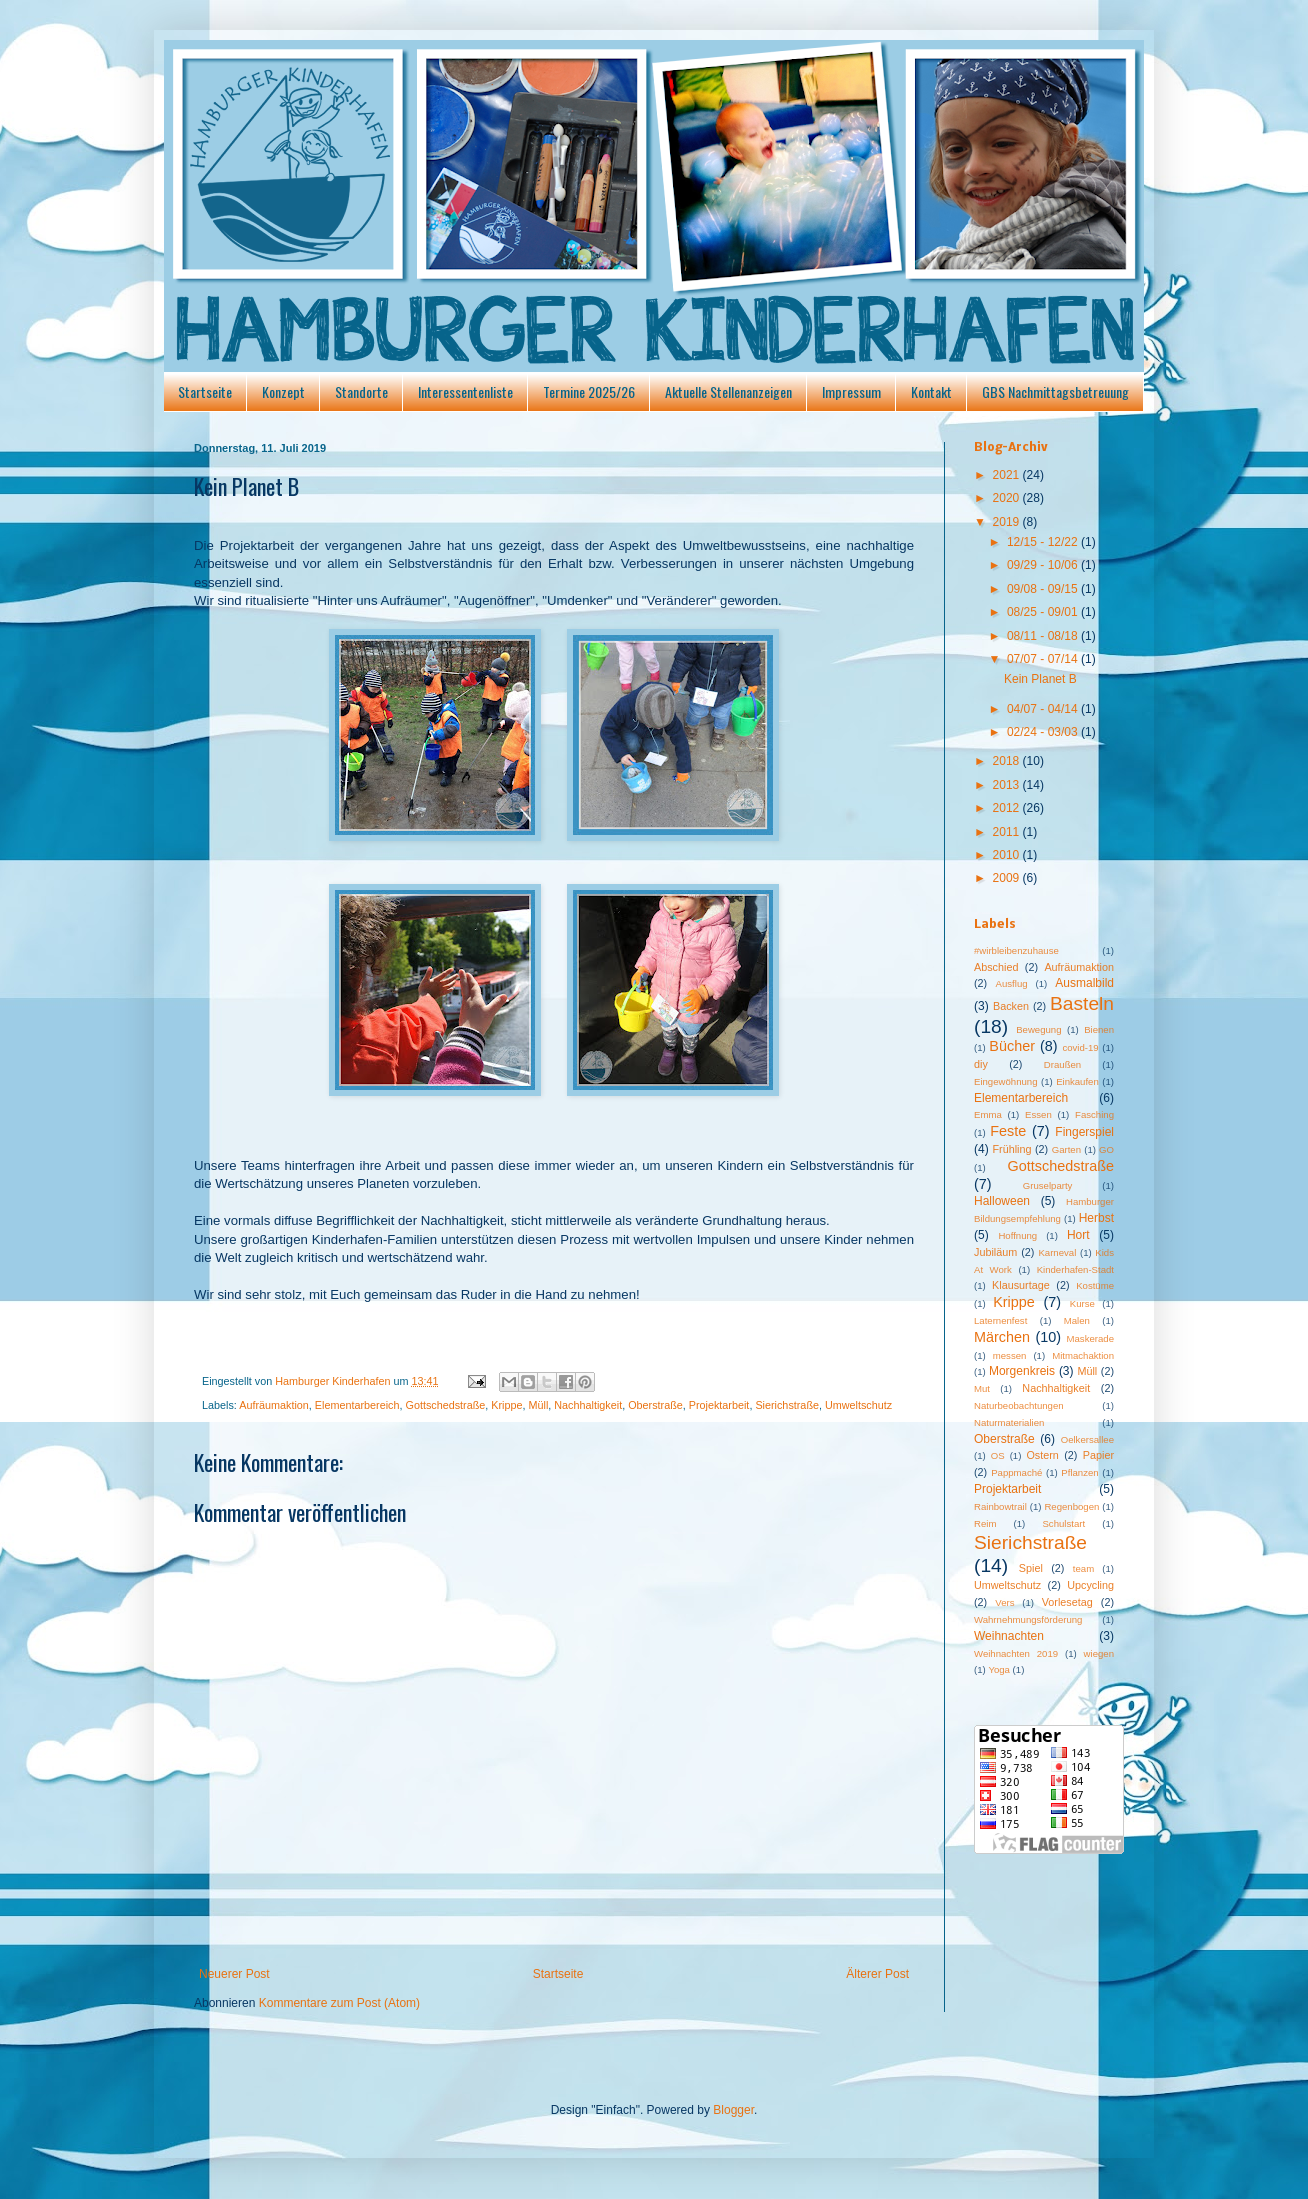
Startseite (205, 391)
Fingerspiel (1084, 1132)
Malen (1077, 1320)
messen (1010, 1355)
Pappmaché (1016, 1472)
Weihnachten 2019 (1016, 1653)
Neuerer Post (234, 1974)
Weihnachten (1009, 1636)
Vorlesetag (1067, 1602)
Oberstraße (655, 1405)
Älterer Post (877, 1974)
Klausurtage (1021, 1285)
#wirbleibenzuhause (1016, 950)
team (1083, 1568)
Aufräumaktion (274, 1405)
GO (1106, 1149)
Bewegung (1038, 1029)
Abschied (996, 967)
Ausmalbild (1084, 983)
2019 (1008, 522)
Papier (1098, 1455)
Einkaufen (1077, 1081)
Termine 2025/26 (589, 391)
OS (998, 1455)
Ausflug (1012, 983)
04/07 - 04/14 (1044, 709)
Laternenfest (1000, 1320)
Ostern (1042, 1455)
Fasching (1094, 1114)
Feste (1008, 1131)
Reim (985, 1523)
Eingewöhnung (1005, 1081)
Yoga (999, 1669)
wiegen (1099, 1653)
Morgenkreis (1022, 1371)
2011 (1008, 832)
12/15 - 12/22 (1044, 542)
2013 (1008, 785)
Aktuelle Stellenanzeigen (728, 391)
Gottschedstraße (445, 1405)
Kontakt (931, 391)
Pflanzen (1079, 1472)
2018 (1008, 761)
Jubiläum (995, 1252)
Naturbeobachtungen (1019, 1405)
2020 (1008, 498)
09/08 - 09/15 (1044, 589)
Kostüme (1095, 1285)
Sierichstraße (787, 1405)
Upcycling (1090, 1585)
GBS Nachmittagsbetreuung (1055, 391)
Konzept (283, 391)
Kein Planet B (1040, 679)
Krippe (506, 1405)
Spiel (1031, 1568)
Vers (1004, 1602)
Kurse (1082, 1303)
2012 (1008, 808)
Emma (988, 1114)
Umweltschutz (858, 1405)
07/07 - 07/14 (1044, 659)
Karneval (1057, 1252)
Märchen (1002, 1337)
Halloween (1002, 1201)
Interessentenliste (465, 391)
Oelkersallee (1087, 1439)
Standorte (361, 391)
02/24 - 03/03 (1044, 732)
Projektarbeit (719, 1405)
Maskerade (1090, 1338)
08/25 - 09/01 (1044, 612)
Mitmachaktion (1083, 1355)
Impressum (851, 391)
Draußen (1062, 1064)
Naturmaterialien (1009, 1422)
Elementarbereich (357, 1405)
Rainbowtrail (1000, 1506)
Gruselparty (1048, 1185)
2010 (1008, 855)
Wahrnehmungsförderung (1028, 1619)
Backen (1011, 1006)
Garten (1066, 1149)
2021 (1008, 475)
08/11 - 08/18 (1044, 636)
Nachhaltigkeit (588, 1405)
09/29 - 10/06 (1044, 565)
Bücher (1012, 1046)
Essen (1038, 1114)
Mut (982, 1388)
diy (981, 1064)
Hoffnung (1017, 1235)
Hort (1078, 1235)
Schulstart (1063, 1523)
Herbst (1096, 1218)
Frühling (1012, 1149)
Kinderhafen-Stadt (1075, 1269)
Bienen (1099, 1029)
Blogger (733, 2110)
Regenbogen (1071, 1506)
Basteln (1082, 1003)
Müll (539, 1405)
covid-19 (1080, 1047)
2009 (1008, 878)
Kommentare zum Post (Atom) (339, 2003)
